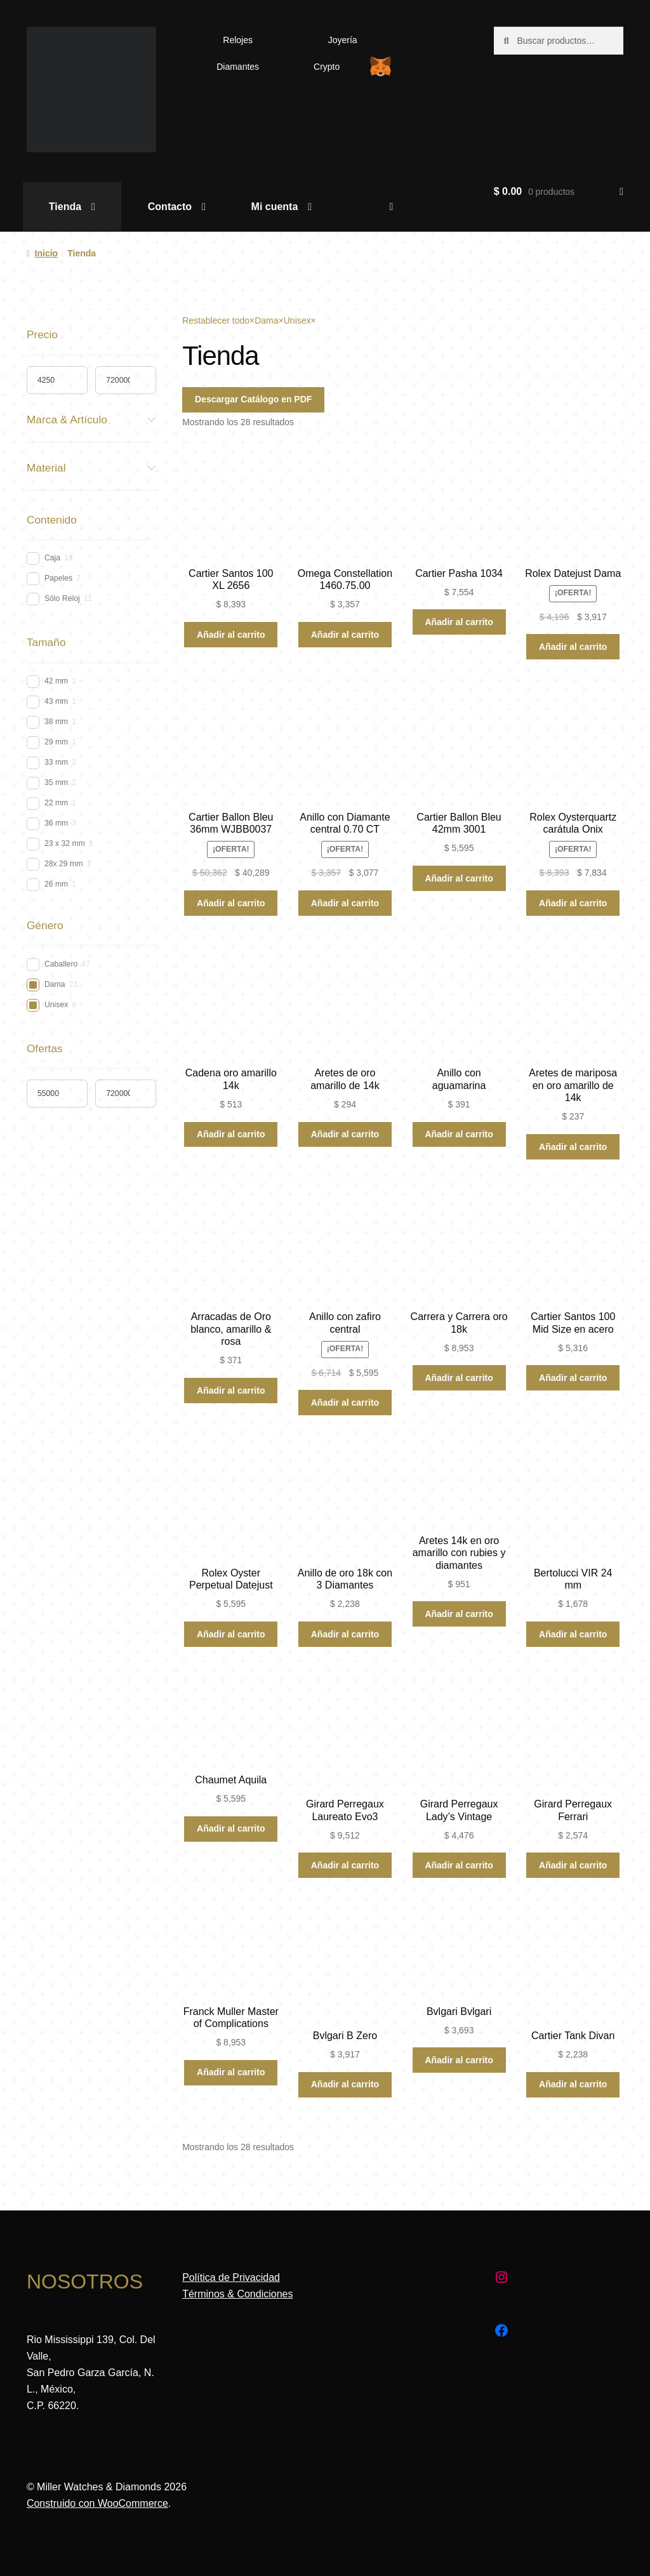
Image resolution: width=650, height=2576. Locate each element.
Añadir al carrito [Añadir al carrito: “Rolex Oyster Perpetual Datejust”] (231, 1634)
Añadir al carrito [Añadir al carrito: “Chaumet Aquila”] (231, 1828)
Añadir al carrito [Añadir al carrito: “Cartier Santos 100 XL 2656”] (231, 635)
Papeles (58, 578)
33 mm (56, 762)
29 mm (56, 741)
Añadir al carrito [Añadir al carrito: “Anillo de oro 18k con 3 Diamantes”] (345, 1634)
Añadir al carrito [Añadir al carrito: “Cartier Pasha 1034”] (459, 622)
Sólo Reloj (62, 598)
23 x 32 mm (64, 843)
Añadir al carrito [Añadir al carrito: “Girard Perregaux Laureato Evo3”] (345, 1865)
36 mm (56, 823)
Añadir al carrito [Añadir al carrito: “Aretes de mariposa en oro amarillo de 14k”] (573, 1147)
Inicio (46, 253)
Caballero (60, 964)
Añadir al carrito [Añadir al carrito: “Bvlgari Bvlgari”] (459, 2060)
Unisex (56, 1004)
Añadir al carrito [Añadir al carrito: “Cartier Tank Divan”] (573, 2084)
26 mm (56, 884)
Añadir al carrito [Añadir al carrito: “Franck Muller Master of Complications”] (231, 2072)
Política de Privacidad (231, 2277)
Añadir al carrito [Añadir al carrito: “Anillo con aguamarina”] (459, 1134)
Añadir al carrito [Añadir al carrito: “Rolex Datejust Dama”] (573, 647)
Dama (54, 984)
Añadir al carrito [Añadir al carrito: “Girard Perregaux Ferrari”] (573, 1865)
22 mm (56, 802)
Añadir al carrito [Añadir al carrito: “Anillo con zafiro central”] (345, 1402)
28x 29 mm (63, 863)
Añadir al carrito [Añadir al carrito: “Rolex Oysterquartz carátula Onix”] (573, 903)
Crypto (327, 67)
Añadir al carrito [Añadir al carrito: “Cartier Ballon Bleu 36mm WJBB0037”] (231, 903)
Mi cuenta (274, 206)
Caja (52, 557)
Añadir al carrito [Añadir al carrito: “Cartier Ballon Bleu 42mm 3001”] (459, 878)
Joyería (342, 40)
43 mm (56, 701)
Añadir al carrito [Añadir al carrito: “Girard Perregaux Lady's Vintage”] (459, 1865)
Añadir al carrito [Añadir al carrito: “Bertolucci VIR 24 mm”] (573, 1634)
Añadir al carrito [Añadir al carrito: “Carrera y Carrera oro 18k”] (459, 1378)
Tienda (65, 206)
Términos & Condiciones (237, 2294)
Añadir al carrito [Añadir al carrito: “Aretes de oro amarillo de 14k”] (345, 1134)
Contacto (170, 206)
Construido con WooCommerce (97, 2503)
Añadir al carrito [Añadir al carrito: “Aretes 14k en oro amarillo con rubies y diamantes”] (459, 1614)
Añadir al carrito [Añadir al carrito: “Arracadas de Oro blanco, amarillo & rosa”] (231, 1390)
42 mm (56, 681)
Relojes (238, 40)
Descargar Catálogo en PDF (253, 399)
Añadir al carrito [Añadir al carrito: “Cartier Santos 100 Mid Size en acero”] (573, 1378)
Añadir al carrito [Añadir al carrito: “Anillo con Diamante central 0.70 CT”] (345, 903)
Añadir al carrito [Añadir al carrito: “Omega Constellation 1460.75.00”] (345, 635)
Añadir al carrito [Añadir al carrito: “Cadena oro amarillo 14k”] (231, 1134)
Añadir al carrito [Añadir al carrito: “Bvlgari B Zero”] (345, 2084)
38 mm (56, 721)
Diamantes (237, 67)
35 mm (56, 782)
